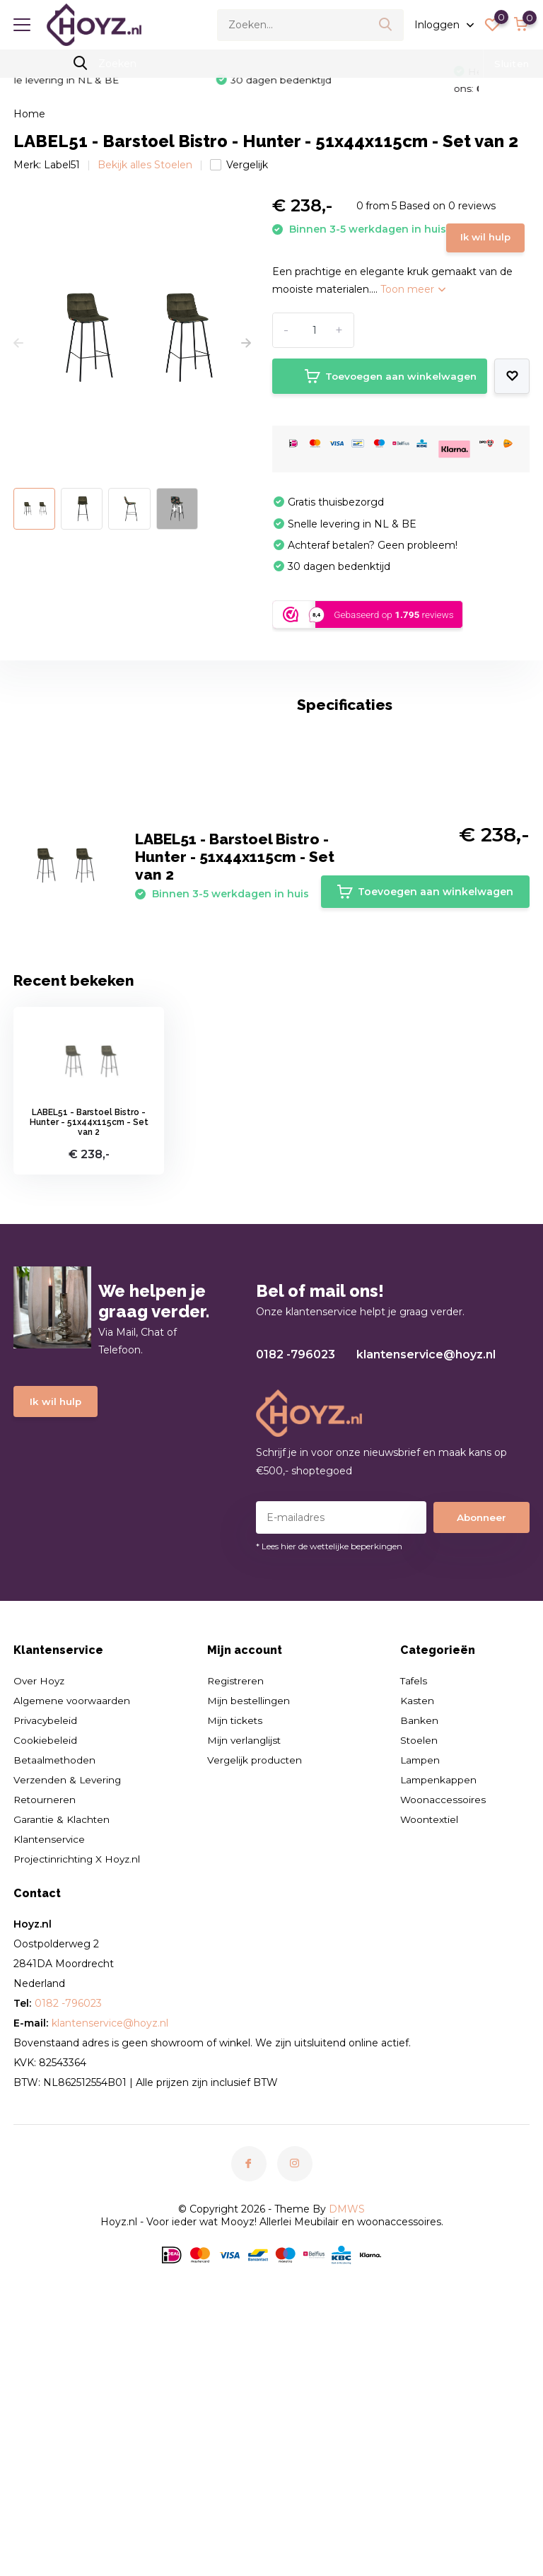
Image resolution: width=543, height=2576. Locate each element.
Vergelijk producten (256, 1978)
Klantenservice (49, 2057)
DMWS (347, 2427)
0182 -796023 (295, 1573)
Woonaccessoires (443, 2018)
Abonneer (481, 1736)
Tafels (414, 1899)
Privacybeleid (46, 1939)
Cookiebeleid (45, 1958)
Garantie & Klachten (62, 2038)
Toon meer (412, 311)
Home (29, 112)
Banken (419, 1939)
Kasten (417, 1919)
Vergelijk (239, 163)
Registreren (237, 1899)
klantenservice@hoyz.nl (426, 1573)
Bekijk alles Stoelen (145, 163)
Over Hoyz (39, 1899)
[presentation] (18, 342)
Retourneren (45, 2018)
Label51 (62, 163)
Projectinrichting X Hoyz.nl (78, 2077)
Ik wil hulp (314, 257)
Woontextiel (430, 2038)
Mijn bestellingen (250, 1919)
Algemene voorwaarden (73, 1919)
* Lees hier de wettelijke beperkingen (329, 1764)
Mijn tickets (236, 1939)
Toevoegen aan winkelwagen (378, 398)
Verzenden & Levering (68, 1998)
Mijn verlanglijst (246, 1958)
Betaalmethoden (55, 1978)
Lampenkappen (439, 1998)
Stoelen (419, 1958)
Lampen (421, 1978)
